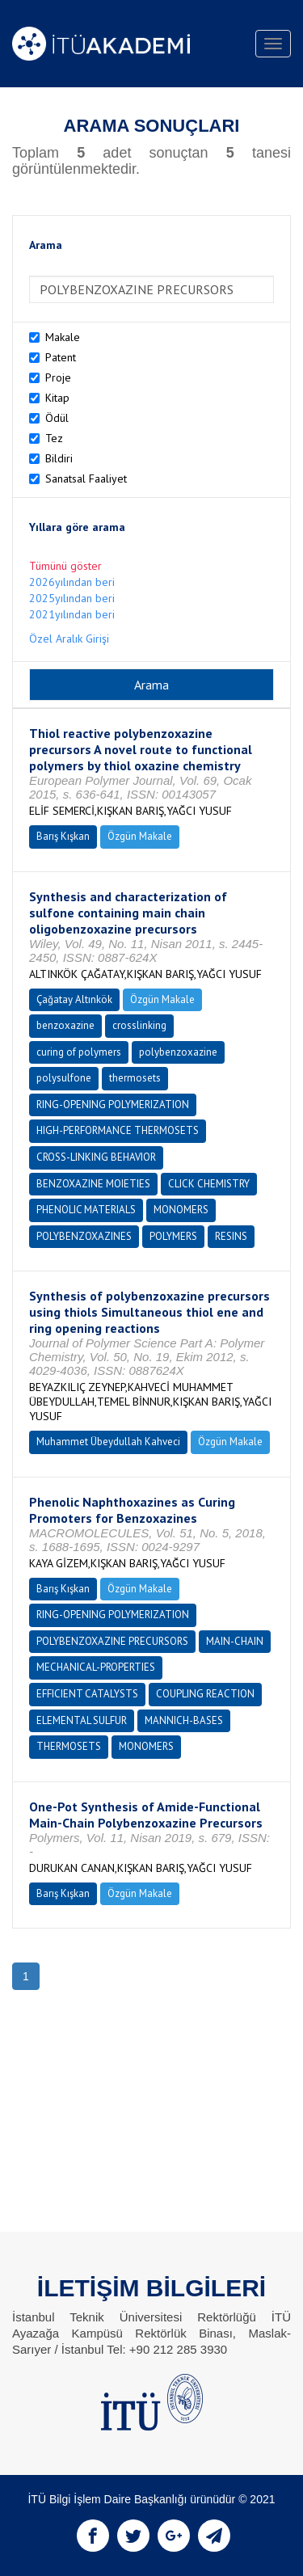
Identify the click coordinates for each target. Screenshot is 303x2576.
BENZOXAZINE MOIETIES (93, 1184)
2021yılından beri (72, 614)
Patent (60, 357)
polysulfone (63, 1078)
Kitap (57, 397)
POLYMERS (173, 1236)
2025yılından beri (72, 598)
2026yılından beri (72, 582)
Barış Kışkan (63, 836)
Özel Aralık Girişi (69, 638)
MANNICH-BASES (184, 1720)
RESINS (231, 1236)
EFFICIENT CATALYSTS (87, 1694)
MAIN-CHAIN (234, 1641)
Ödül (57, 418)
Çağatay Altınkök (74, 999)
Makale (62, 337)
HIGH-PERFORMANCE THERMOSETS (117, 1130)
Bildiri (59, 458)
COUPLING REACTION (205, 1694)
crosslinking (139, 1025)
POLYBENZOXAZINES (84, 1236)
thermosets (135, 1078)
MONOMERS (181, 1209)
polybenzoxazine (178, 1052)
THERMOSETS (68, 1746)
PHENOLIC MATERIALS (86, 1209)
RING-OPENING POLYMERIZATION (112, 1104)
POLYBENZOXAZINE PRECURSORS (112, 1641)
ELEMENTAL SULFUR (81, 1720)
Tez (54, 438)
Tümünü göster (65, 566)
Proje (58, 377)
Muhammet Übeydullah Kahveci (108, 1441)
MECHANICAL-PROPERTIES (95, 1667)
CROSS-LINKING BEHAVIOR (96, 1157)
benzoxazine (65, 1025)
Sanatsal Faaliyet (86, 478)
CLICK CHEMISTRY (209, 1184)
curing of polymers (78, 1052)
